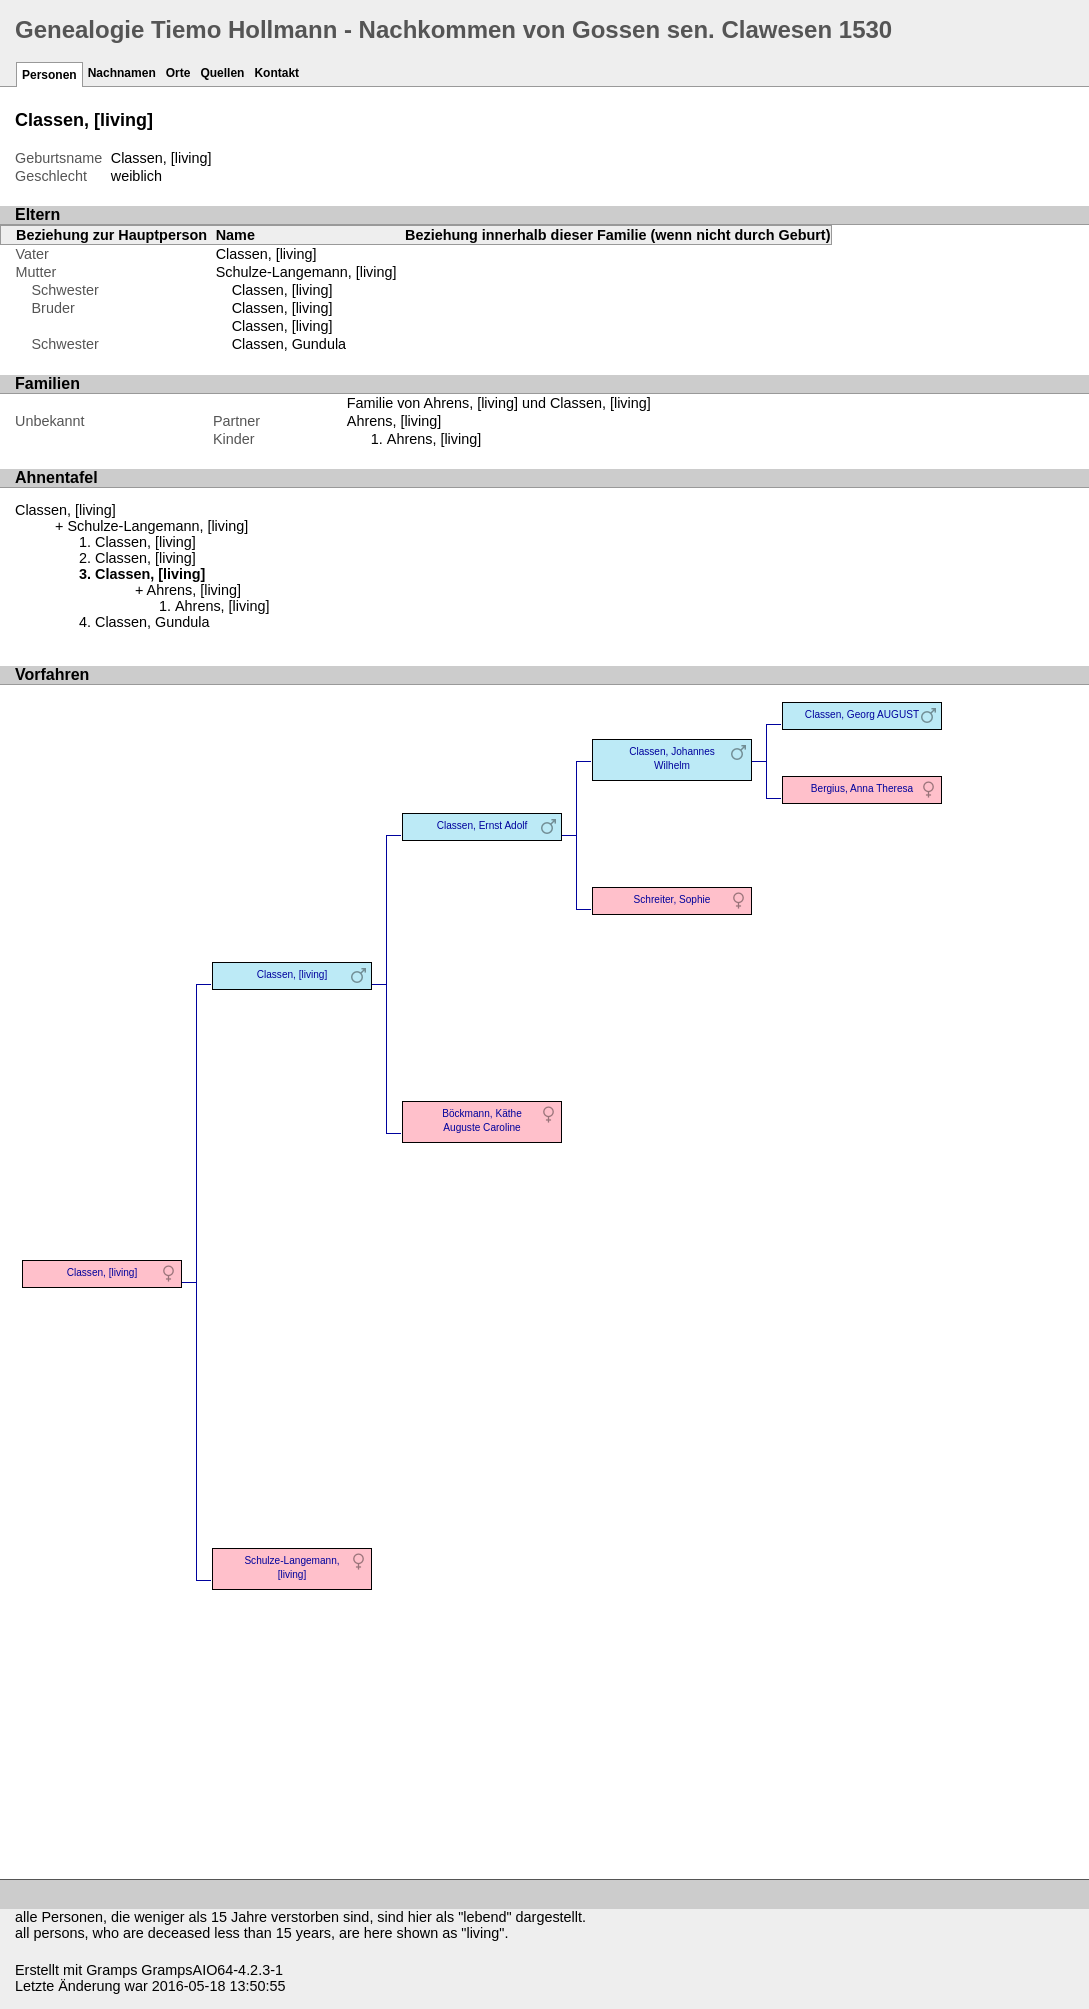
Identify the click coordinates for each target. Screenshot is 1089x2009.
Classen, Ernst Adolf (482, 825)
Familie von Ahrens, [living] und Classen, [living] (499, 403)
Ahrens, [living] (434, 439)
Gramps (111, 1970)
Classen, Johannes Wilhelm (672, 758)
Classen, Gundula (289, 344)
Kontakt (276, 73)
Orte (178, 73)
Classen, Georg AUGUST (862, 714)
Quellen (222, 73)
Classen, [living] (266, 254)
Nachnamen (122, 73)
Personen (49, 75)
